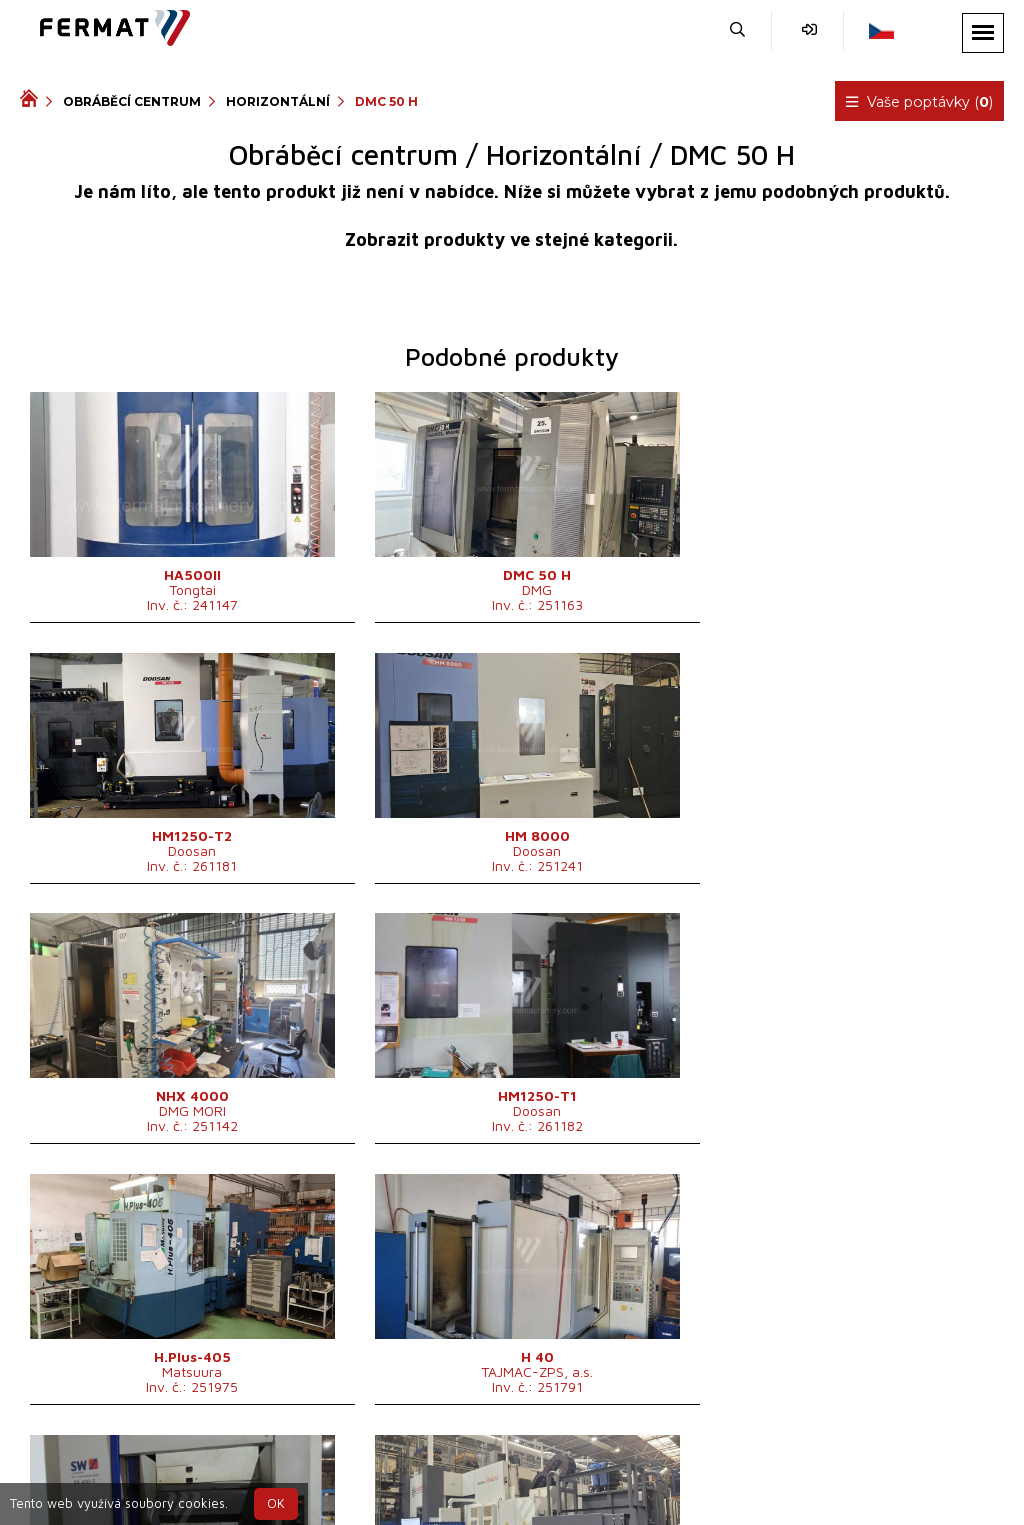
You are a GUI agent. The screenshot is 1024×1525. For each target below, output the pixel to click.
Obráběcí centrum (132, 101)
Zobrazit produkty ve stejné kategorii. (511, 239)
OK (276, 1503)
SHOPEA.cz (172, 1468)
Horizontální (278, 101)
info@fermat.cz (545, 1492)
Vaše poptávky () (920, 102)
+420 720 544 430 (461, 1468)
